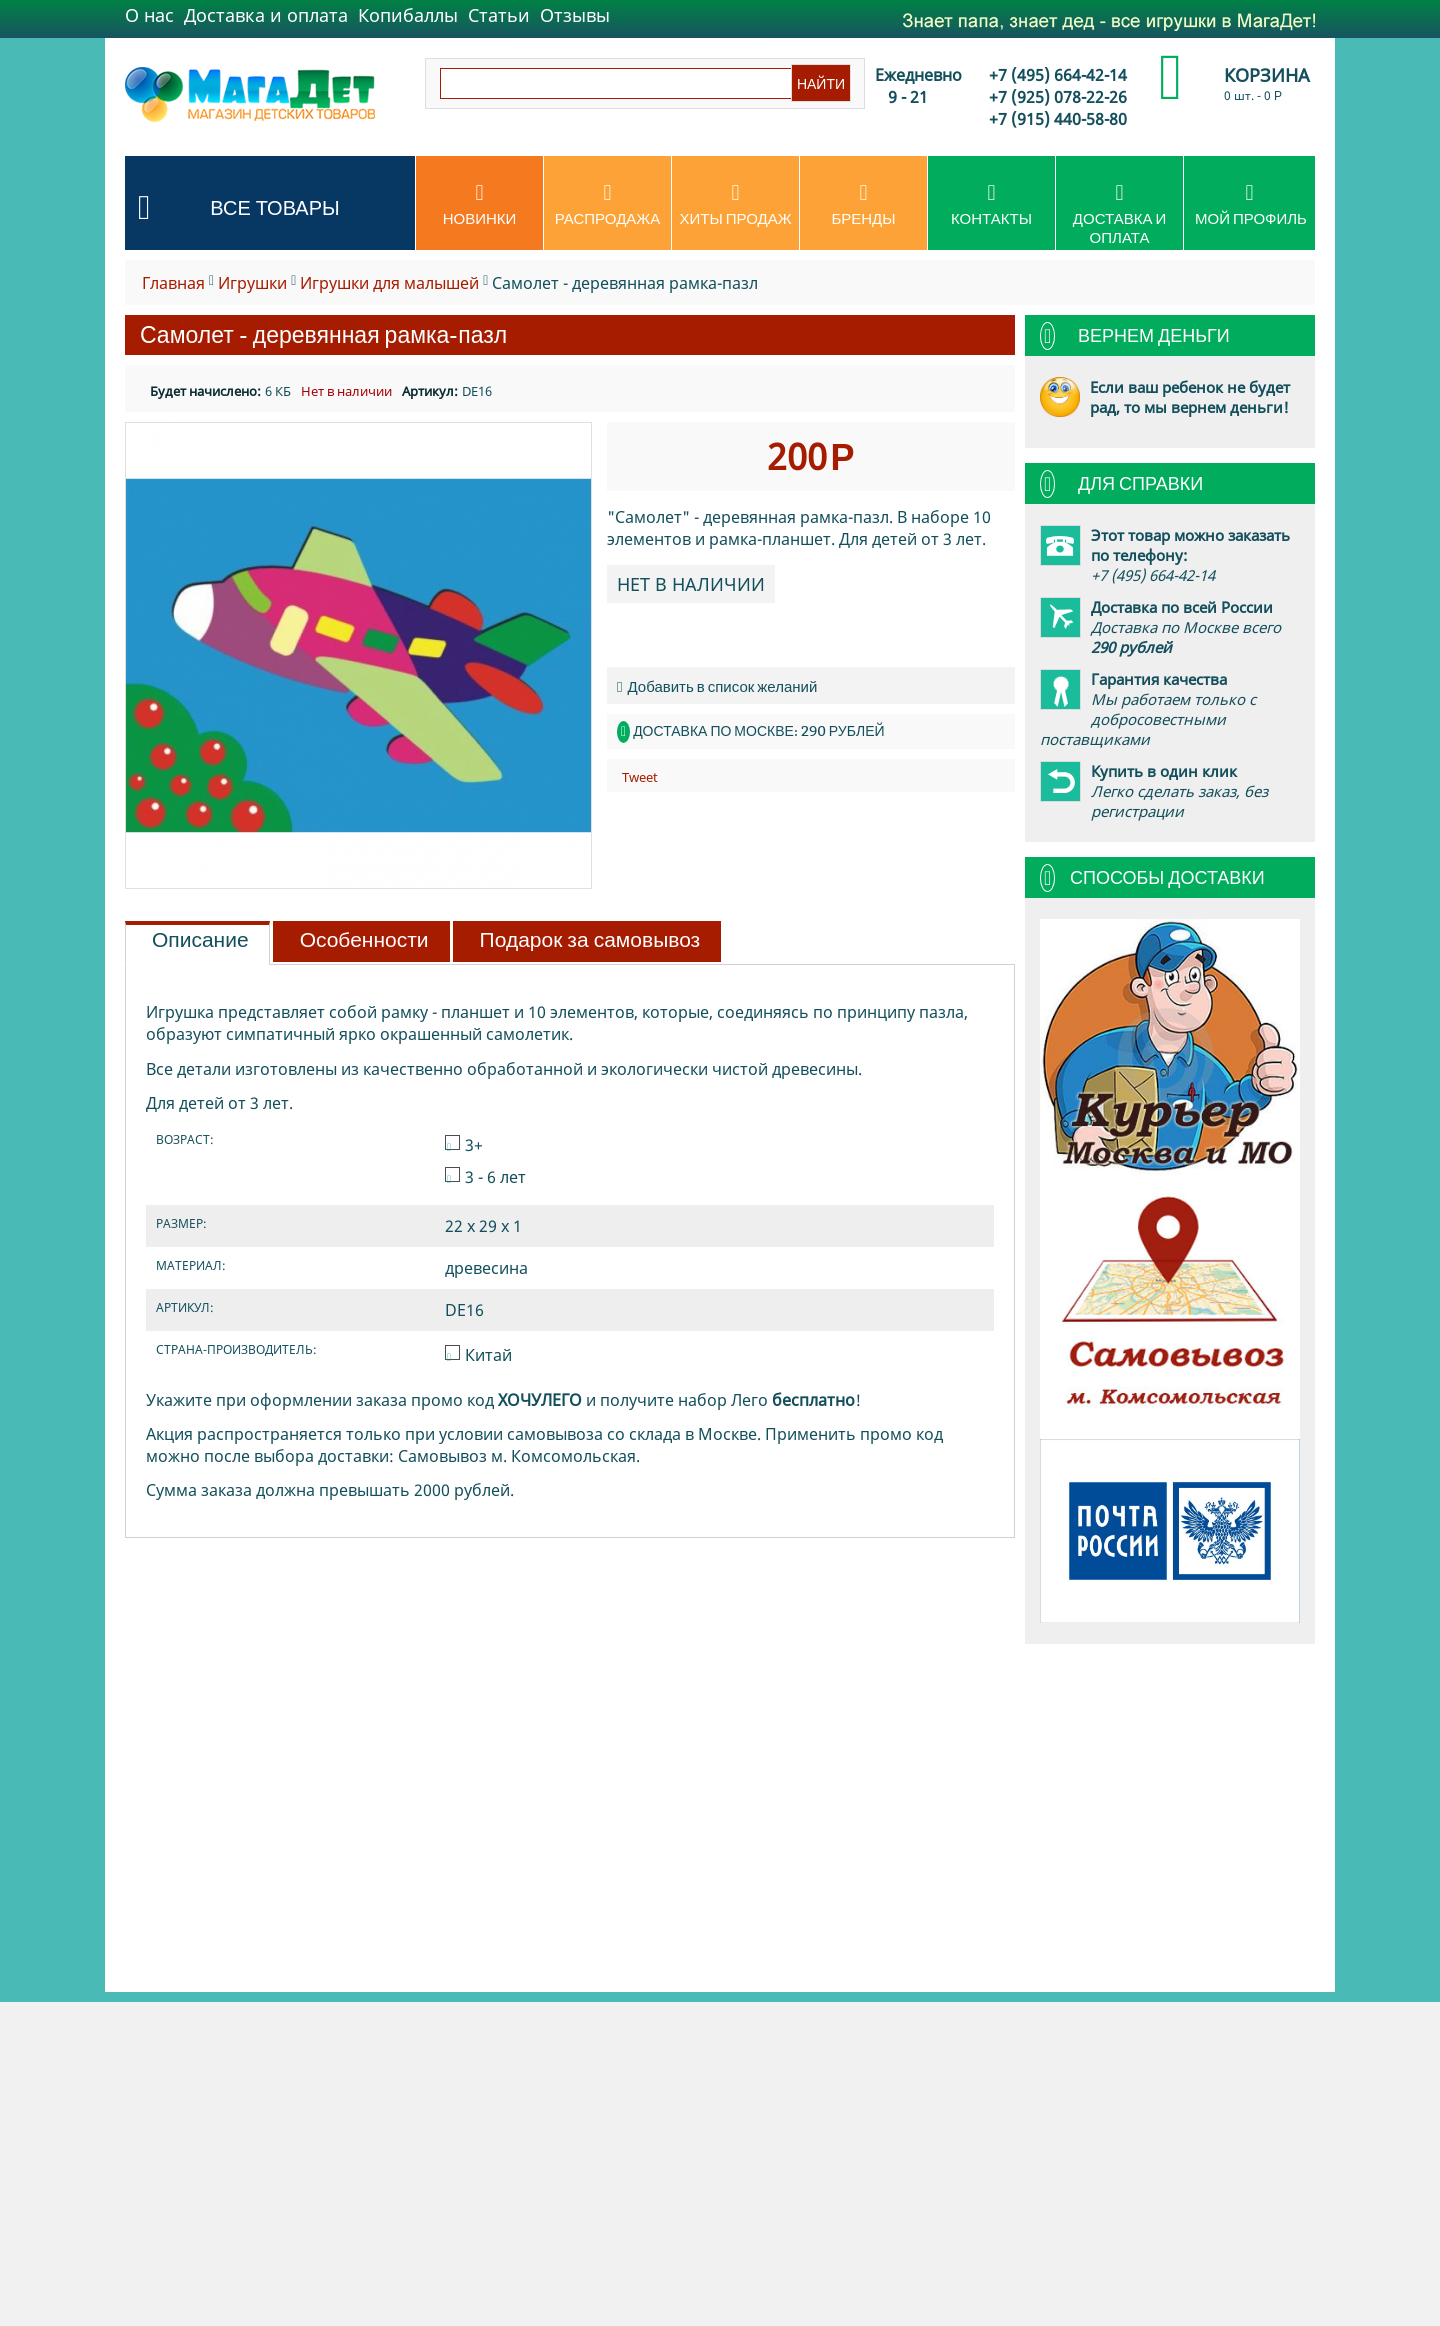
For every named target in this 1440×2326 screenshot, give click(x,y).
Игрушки (252, 283)
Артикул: (430, 391)
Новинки (479, 205)
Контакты (991, 205)
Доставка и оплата (266, 15)
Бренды (863, 205)
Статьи (499, 15)
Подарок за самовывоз (590, 940)
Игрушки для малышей (389, 283)
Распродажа (607, 205)
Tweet (640, 777)
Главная (173, 283)
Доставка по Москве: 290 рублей (758, 731)
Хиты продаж (735, 205)
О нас (149, 15)
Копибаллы (408, 15)
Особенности (364, 940)
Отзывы (575, 15)
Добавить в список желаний (717, 686)
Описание (200, 940)
